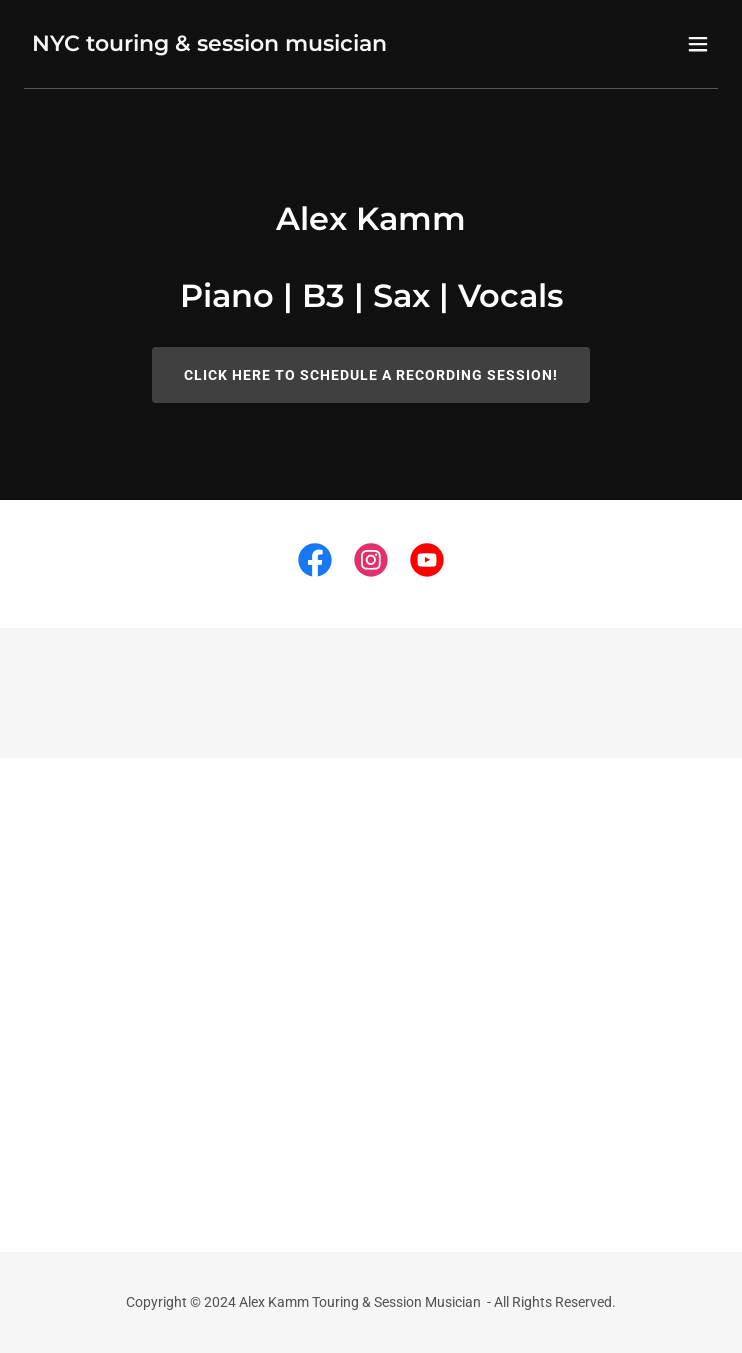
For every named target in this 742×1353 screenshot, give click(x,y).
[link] (209, 45)
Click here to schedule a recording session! (371, 375)
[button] (698, 44)
